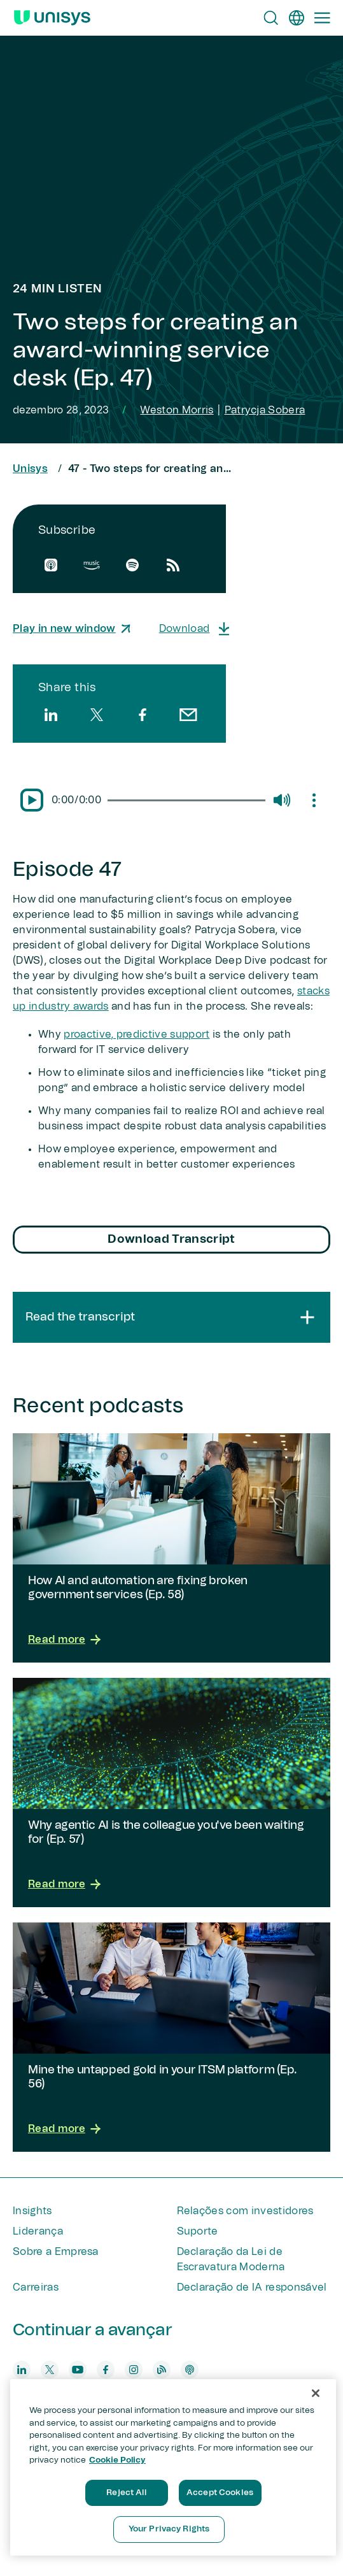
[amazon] (91, 565)
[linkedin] (51, 714)
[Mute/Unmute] (281, 800)
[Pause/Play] (32, 800)
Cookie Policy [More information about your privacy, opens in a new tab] (117, 2460)
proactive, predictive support (136, 1034)
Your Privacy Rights (169, 2529)
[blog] (162, 2370)
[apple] (51, 565)
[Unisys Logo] (52, 17)
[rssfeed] (173, 565)
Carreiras (36, 2287)
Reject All (126, 2493)
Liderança (38, 2231)
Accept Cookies (219, 2493)
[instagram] (134, 2370)
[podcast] (190, 2370)
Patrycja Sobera (265, 410)
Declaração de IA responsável (252, 2287)
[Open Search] (271, 18)
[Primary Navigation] (322, 18)
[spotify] (132, 565)
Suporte (197, 2231)
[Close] (316, 2393)
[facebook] (142, 714)
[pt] (296, 18)
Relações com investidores (245, 2211)
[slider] (186, 800)
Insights (32, 2211)
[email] (188, 714)
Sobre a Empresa (56, 2252)
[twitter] (96, 714)
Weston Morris (176, 410)
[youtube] (78, 2370)
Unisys (30, 469)
